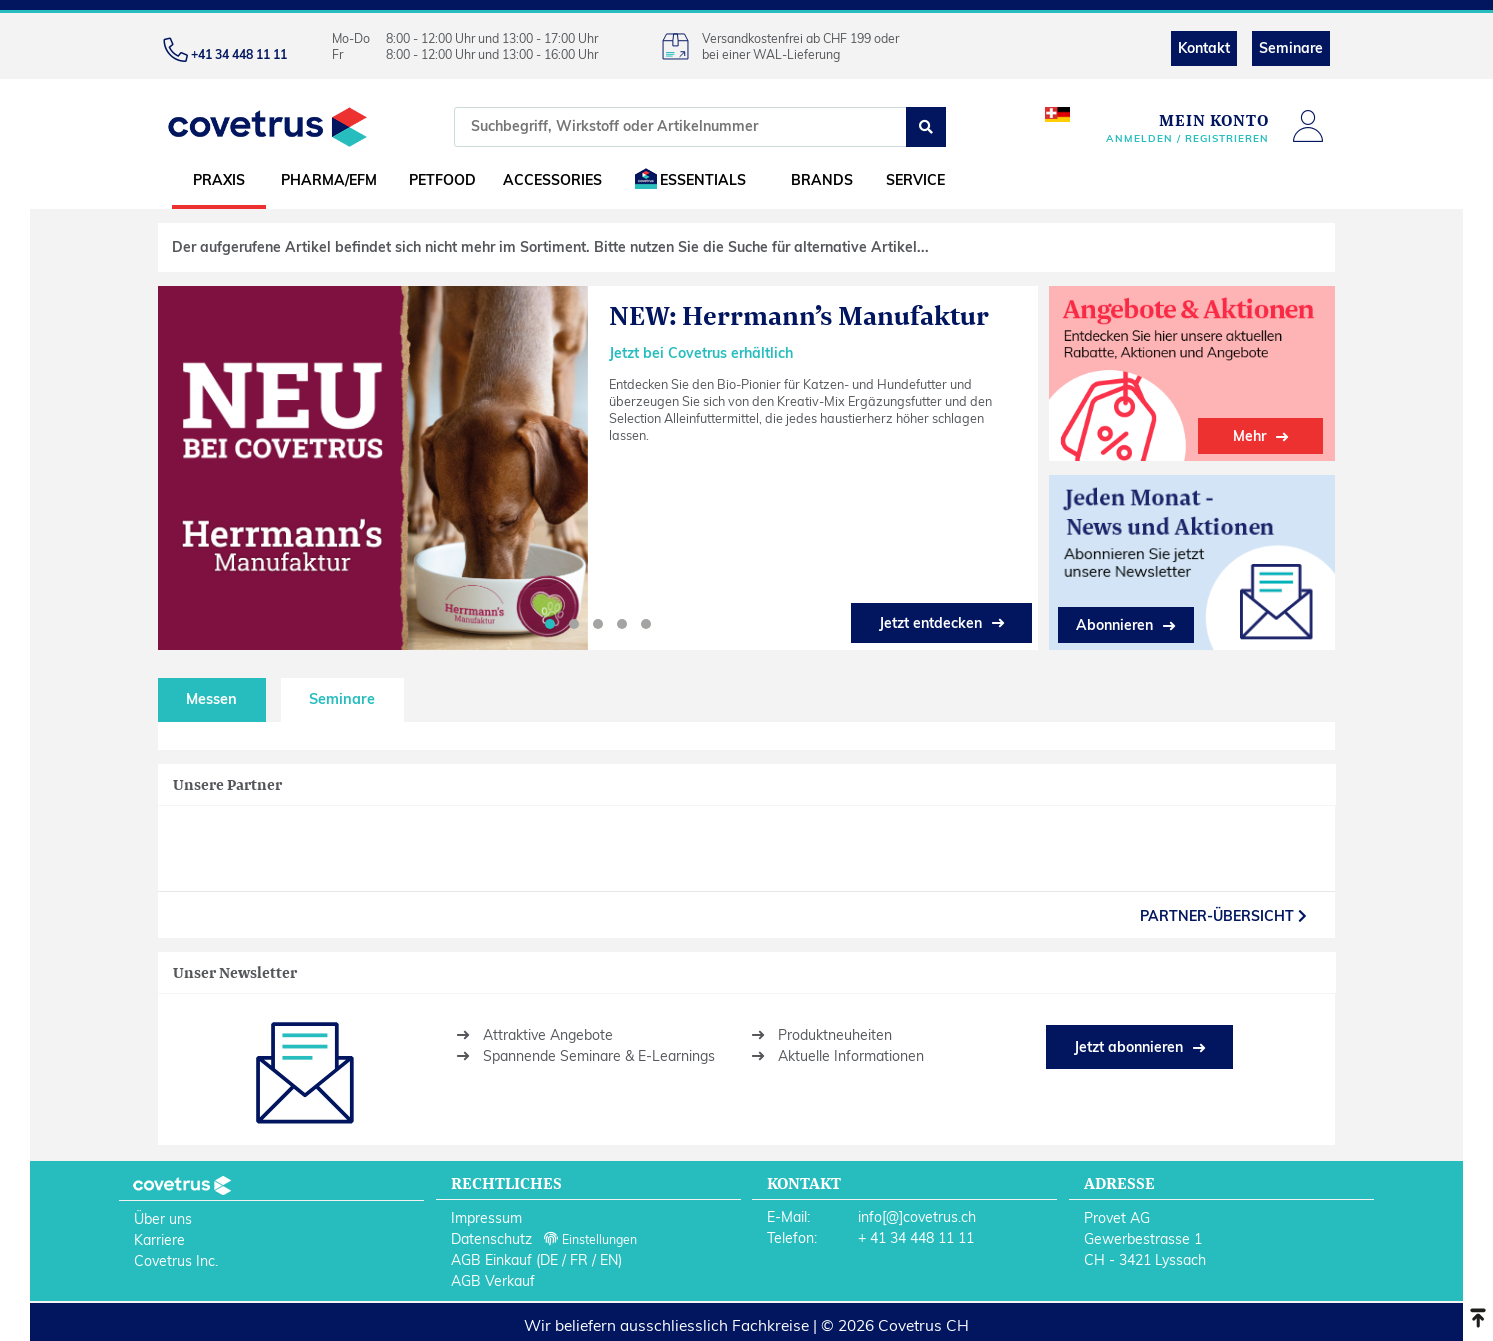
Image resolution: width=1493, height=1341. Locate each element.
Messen (211, 699)
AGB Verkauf (493, 1281)
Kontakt (1204, 48)
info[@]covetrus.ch (917, 1217)
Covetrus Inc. (176, 1261)
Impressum (486, 1218)
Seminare (1291, 48)
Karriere (159, 1240)
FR (579, 1260)
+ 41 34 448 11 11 (916, 1238)
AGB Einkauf (491, 1260)
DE (549, 1260)
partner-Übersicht (1223, 916)
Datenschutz (491, 1239)
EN (609, 1260)
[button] (550, 624)
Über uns (163, 1219)
